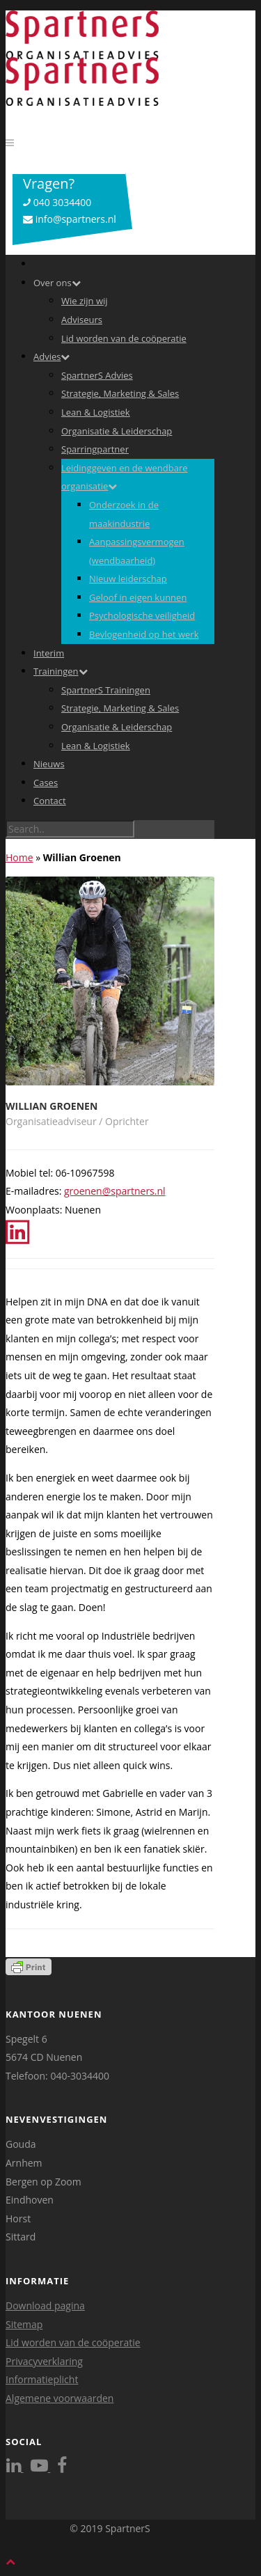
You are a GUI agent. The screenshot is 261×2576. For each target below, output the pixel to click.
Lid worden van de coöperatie (124, 338)
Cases (45, 782)
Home (19, 857)
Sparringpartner (95, 449)
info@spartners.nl (69, 219)
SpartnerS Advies (97, 375)
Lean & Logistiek (95, 412)
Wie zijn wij (84, 300)
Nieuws (49, 763)
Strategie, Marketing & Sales (120, 393)
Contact (49, 800)
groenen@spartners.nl (115, 1190)
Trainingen (60, 671)
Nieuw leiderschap (128, 578)
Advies (51, 356)
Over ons (57, 282)
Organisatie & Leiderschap (116, 431)
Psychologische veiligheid (142, 615)
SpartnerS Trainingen (105, 690)
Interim (48, 653)
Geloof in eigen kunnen (138, 597)
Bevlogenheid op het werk (143, 634)
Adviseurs (81, 319)
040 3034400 (57, 202)
